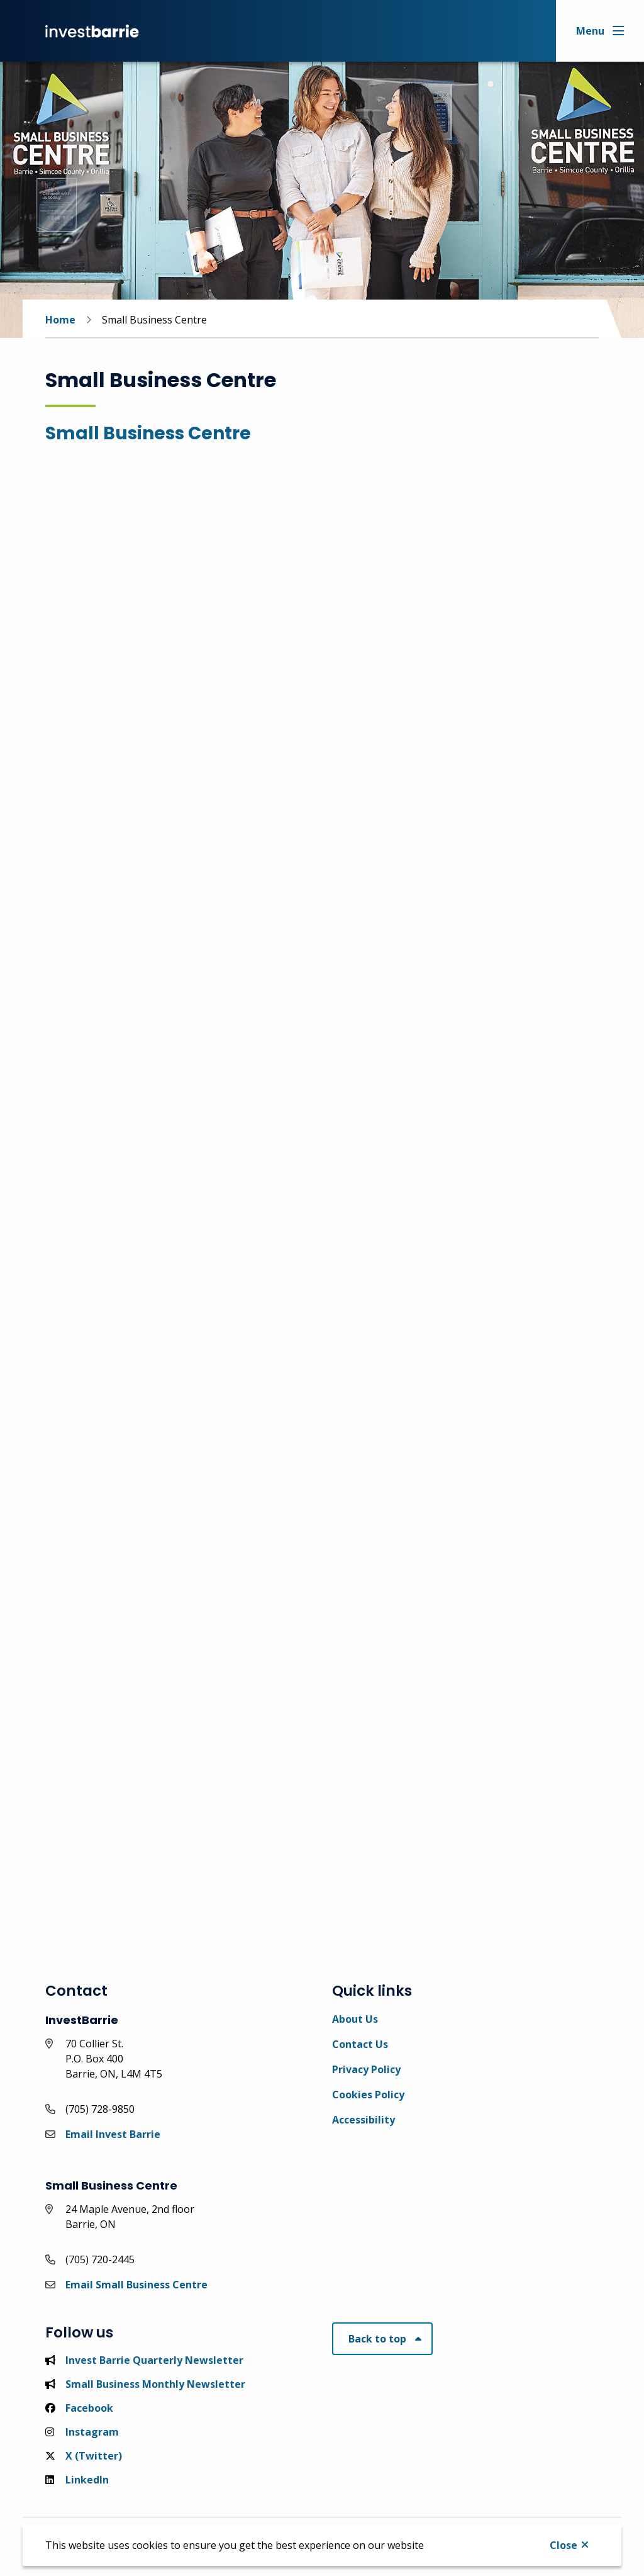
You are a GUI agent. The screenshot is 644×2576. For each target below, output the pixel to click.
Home (60, 320)
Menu (590, 31)
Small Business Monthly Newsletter (145, 2384)
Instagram (82, 2432)
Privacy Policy (366, 2069)
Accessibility (363, 2120)
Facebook (79, 2408)
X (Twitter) (83, 2456)
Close (563, 2545)
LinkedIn (77, 2480)
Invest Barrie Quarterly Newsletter (144, 2360)
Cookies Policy (368, 2094)
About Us (355, 2019)
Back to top (377, 2339)
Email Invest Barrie (112, 2134)
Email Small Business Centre (136, 2285)
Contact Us (360, 2044)
